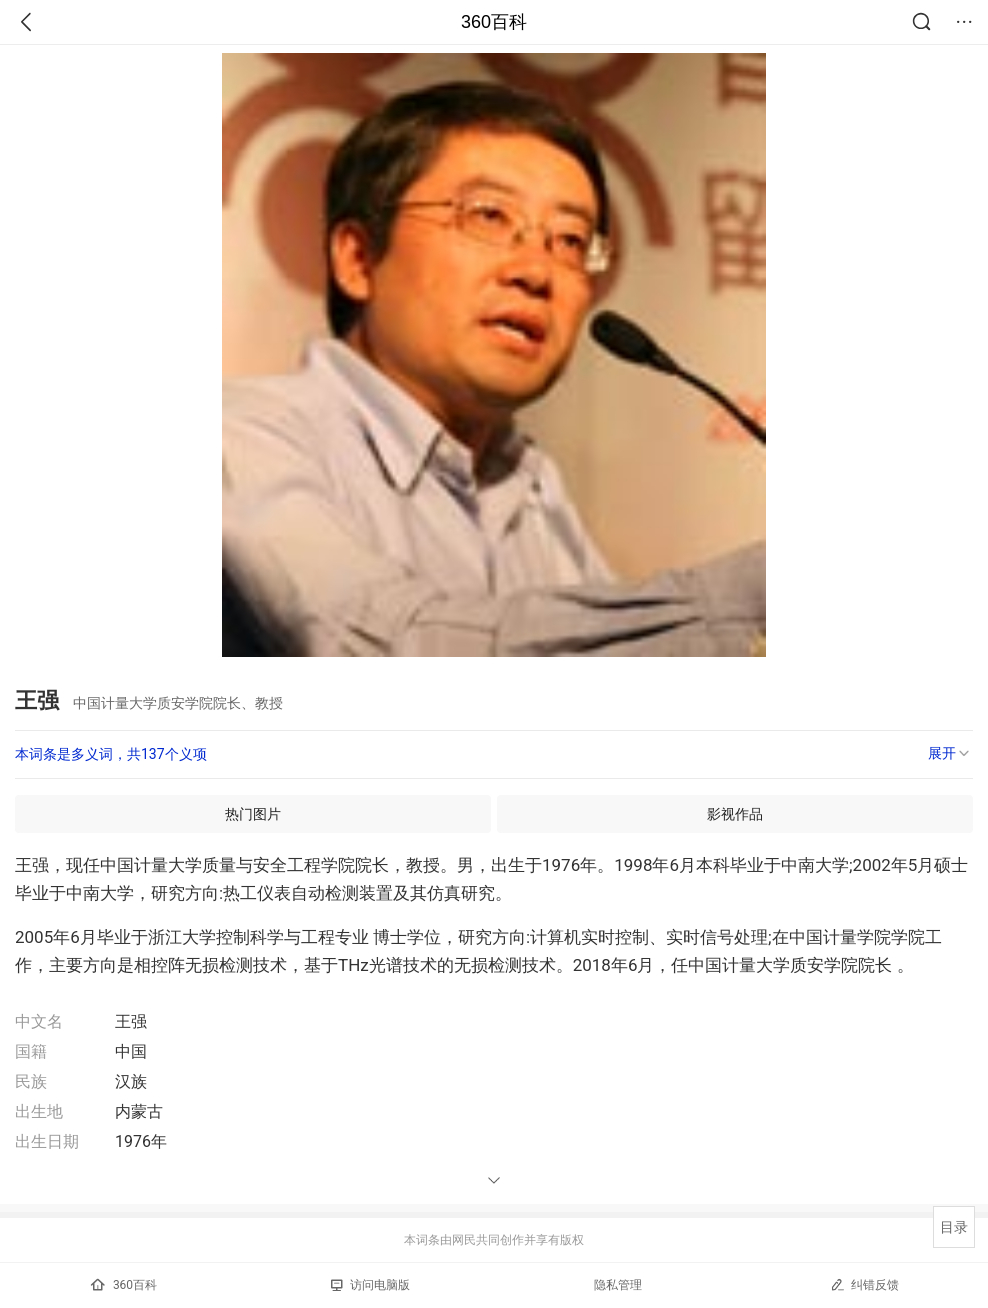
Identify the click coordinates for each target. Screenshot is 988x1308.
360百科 (494, 22)
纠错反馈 (864, 1284)
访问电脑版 (370, 1285)
